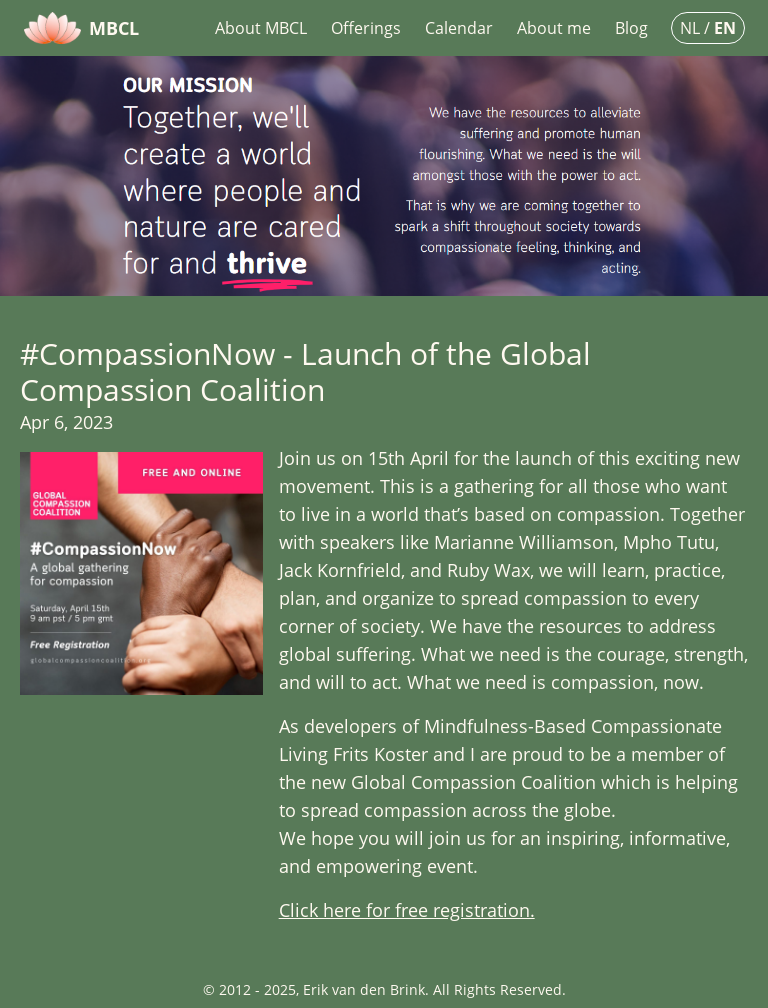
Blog (631, 28)
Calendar (459, 28)
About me (554, 28)
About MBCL (261, 28)
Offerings (366, 28)
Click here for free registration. (407, 910)
